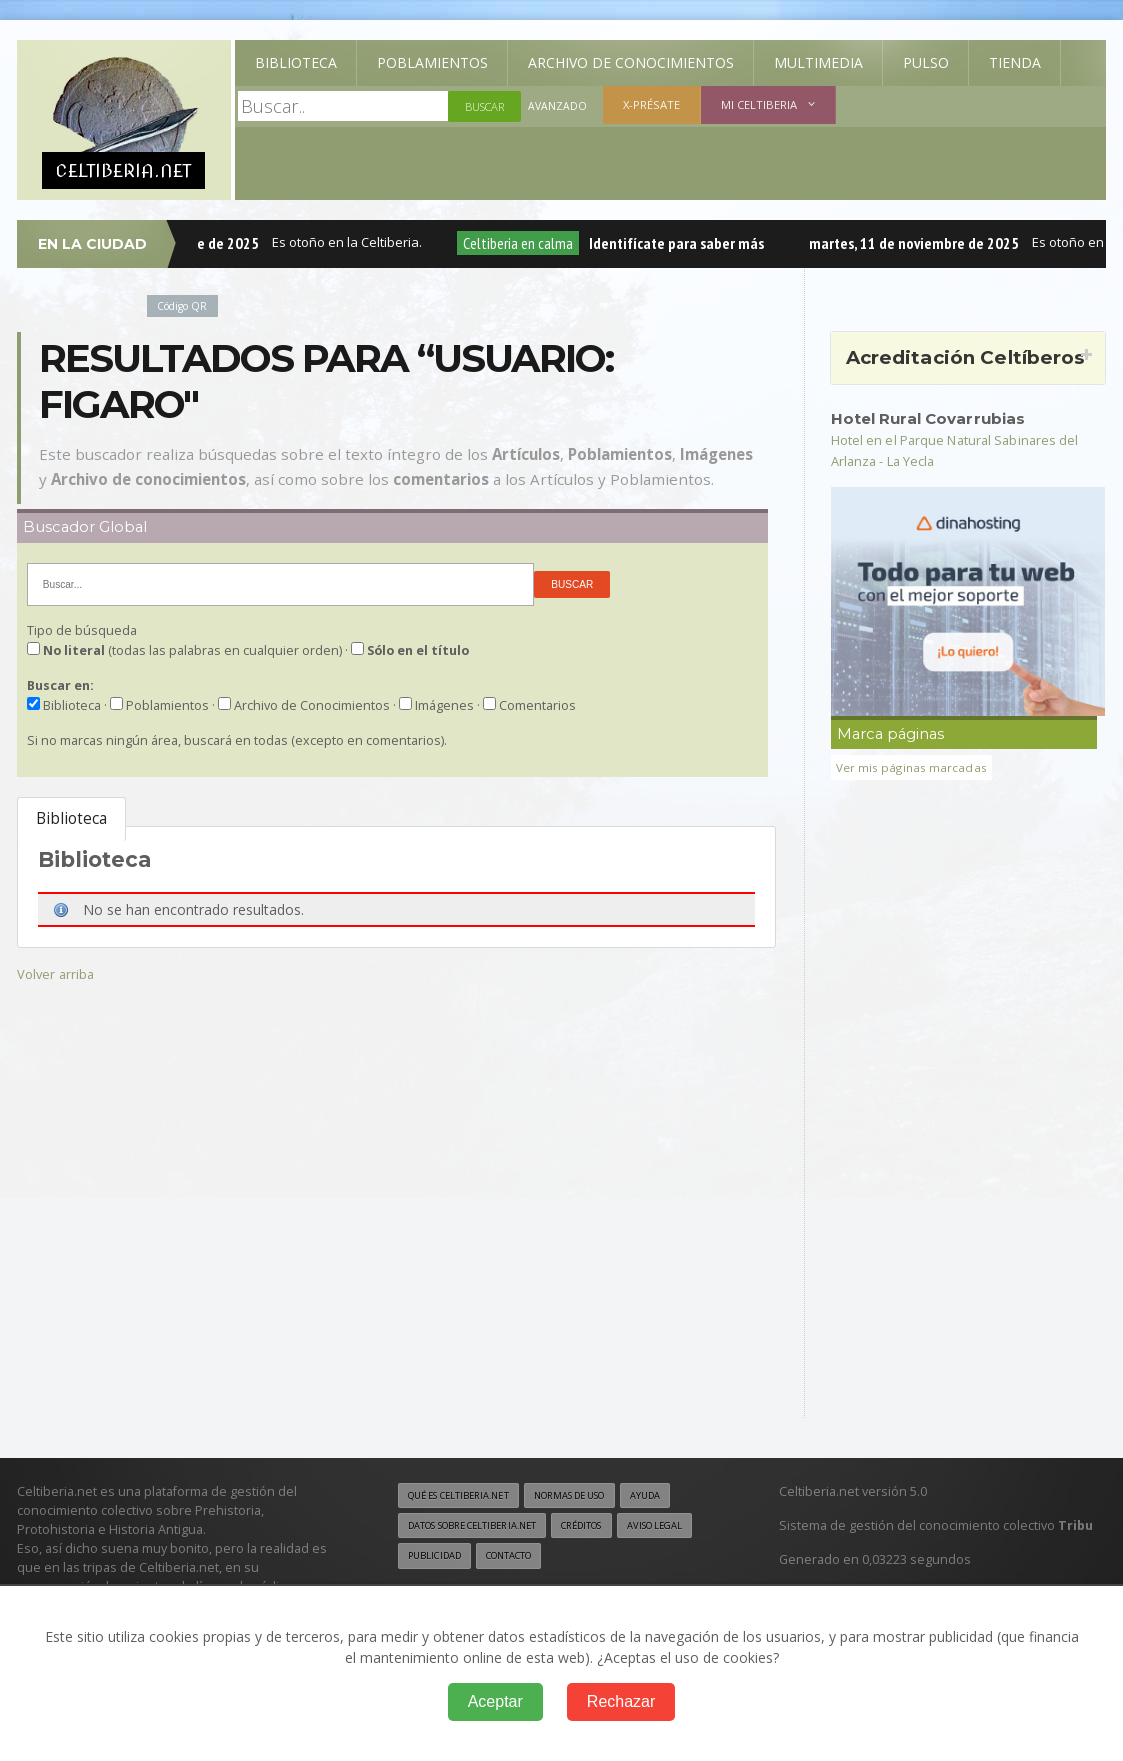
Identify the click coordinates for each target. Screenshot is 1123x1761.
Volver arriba (57, 973)
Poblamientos (432, 62)
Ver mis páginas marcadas (914, 767)
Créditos (608, 1527)
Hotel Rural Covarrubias (935, 418)
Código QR (186, 305)
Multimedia (818, 62)
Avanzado (558, 106)
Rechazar (621, 1701)
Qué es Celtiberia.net (466, 1495)
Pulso (926, 62)
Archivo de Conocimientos (631, 62)
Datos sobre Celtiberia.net (483, 1527)
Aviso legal (439, 1558)
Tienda (1015, 62)
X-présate (652, 104)
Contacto (609, 1558)
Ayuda (679, 1495)
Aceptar (495, 1701)
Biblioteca (296, 62)
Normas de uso (594, 1495)
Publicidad (526, 1558)
